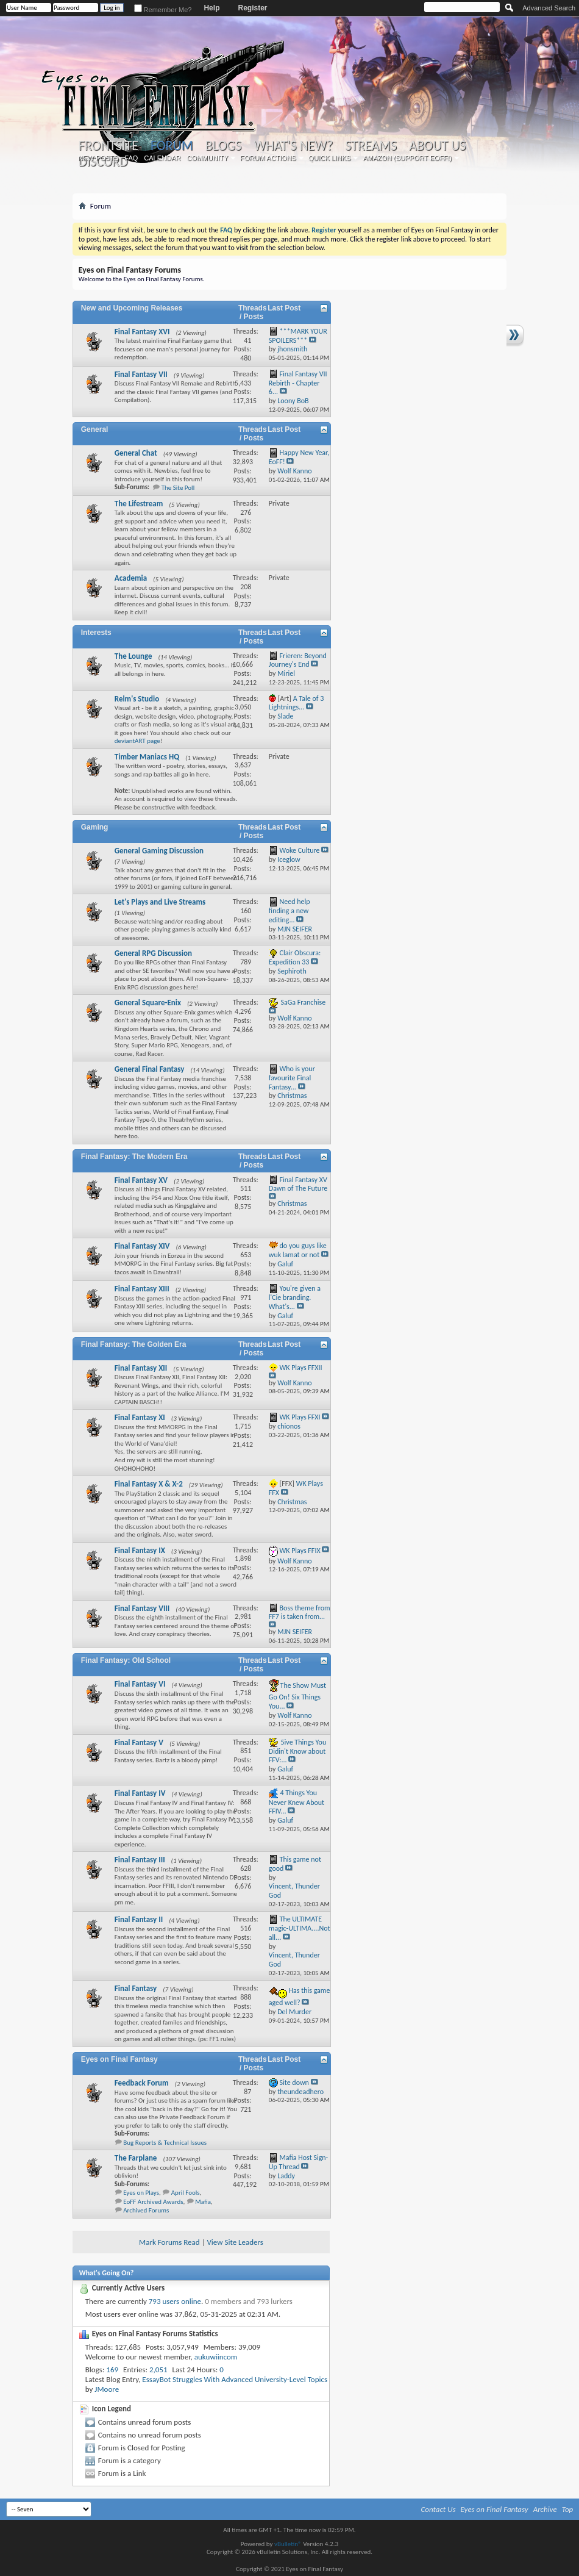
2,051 (158, 2369)
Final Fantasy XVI (142, 331)
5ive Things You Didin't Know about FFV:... (297, 1751)
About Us (437, 146)
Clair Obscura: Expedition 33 (295, 957)
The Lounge (133, 656)
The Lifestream (139, 503)
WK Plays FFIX (300, 1550)
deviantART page (137, 741)
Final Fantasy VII (141, 374)
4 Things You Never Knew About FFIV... (296, 1801)
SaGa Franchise (303, 1002)
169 (112, 2369)
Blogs (223, 146)
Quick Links (329, 158)
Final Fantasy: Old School (126, 1660)
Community (207, 158)
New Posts (98, 158)
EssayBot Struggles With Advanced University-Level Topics (234, 2379)
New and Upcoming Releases (132, 308)
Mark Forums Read (169, 2242)
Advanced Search (548, 8)
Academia (131, 578)
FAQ (131, 158)
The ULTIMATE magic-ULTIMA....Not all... (299, 1928)
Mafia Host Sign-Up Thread (298, 2162)
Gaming (94, 827)
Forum (172, 145)
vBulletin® (288, 2544)
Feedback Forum (142, 2082)
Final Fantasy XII (141, 1367)
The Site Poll (178, 488)
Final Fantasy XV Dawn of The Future (298, 1184)
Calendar (162, 158)
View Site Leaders (235, 2242)
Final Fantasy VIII (142, 1608)
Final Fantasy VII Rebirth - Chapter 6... (298, 383)
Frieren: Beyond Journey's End (298, 660)
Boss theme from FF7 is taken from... (299, 1612)
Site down (294, 2082)
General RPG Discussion (153, 953)
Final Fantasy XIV (142, 1245)
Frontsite (108, 146)
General (94, 429)
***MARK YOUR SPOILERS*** (298, 336)
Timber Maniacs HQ (147, 756)
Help (211, 8)
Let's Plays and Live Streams (160, 901)
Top (568, 2509)
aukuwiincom (215, 2356)
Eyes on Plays (141, 2193)
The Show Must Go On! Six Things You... (297, 1695)
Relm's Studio (137, 698)
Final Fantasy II (139, 1919)
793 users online (175, 2301)
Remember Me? (163, 9)
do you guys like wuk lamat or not (298, 1250)
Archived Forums (146, 2210)
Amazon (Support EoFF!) (407, 158)
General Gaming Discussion (159, 850)
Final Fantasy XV (141, 1180)
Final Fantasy (136, 1988)
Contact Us (438, 2509)
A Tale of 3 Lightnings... (296, 703)
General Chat (136, 452)
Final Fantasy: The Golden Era (133, 1344)
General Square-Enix (148, 1002)
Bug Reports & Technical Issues (165, 2143)
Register (252, 8)
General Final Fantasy (150, 1069)
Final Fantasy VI (140, 1683)
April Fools (185, 2193)
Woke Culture (300, 850)
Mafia (203, 2202)
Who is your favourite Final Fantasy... (292, 1077)
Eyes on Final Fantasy (119, 2059)
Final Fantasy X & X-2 (149, 1483)
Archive (545, 2509)
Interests (96, 632)
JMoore (106, 2389)
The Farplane (136, 2157)
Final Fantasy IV (140, 1793)
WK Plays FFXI (300, 1417)
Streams (371, 146)
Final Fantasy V (139, 1742)
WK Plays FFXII (301, 1367)
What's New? (293, 146)
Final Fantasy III (140, 1859)
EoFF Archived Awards (153, 2202)
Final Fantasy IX (140, 1550)
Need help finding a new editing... (289, 910)
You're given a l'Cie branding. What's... (295, 1297)
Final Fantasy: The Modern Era (134, 1156)
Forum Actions (268, 158)
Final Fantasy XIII (142, 1288)
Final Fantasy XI (140, 1417)
